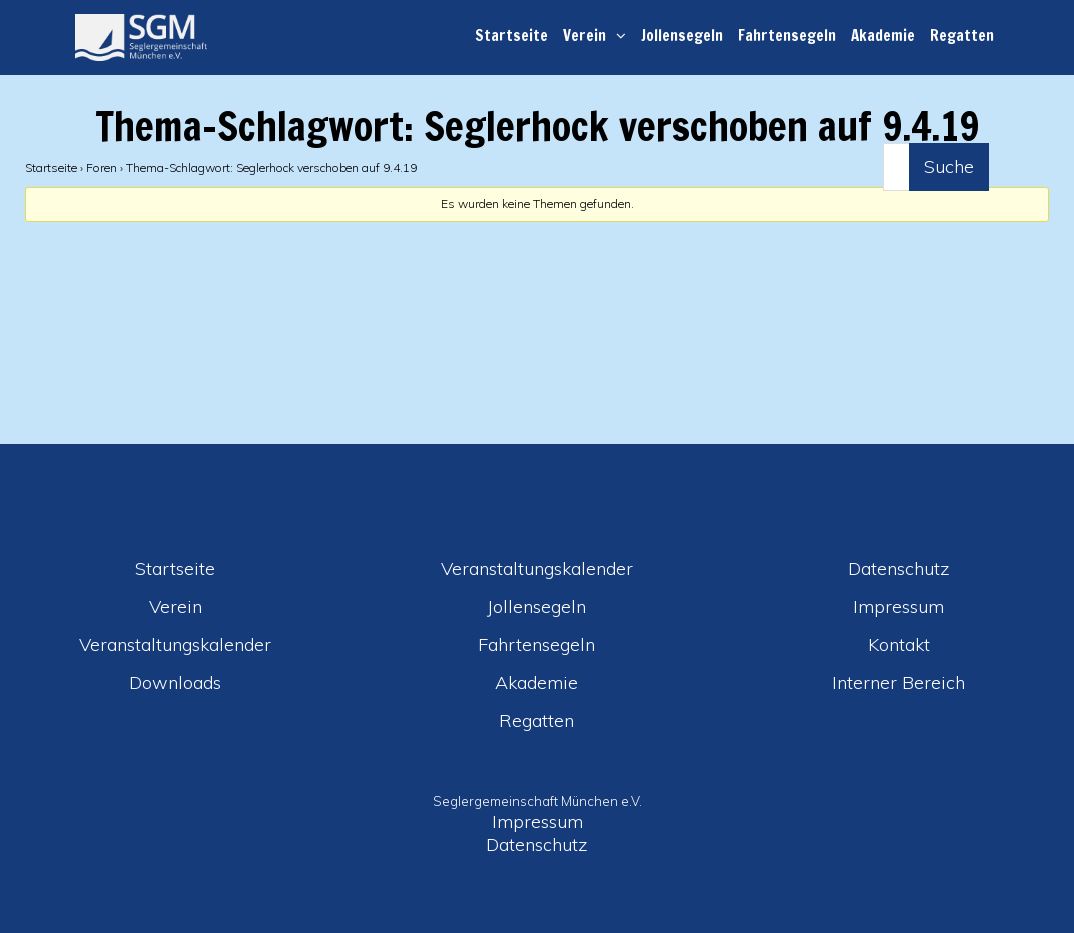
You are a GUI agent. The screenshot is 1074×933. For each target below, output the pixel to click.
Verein (584, 35)
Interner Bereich (898, 682)
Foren (101, 167)
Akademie (883, 35)
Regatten (962, 35)
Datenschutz (899, 568)
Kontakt (899, 644)
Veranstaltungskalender (175, 644)
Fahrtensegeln (787, 35)
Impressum (898, 606)
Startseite (511, 35)
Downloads (175, 682)
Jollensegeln (682, 35)
